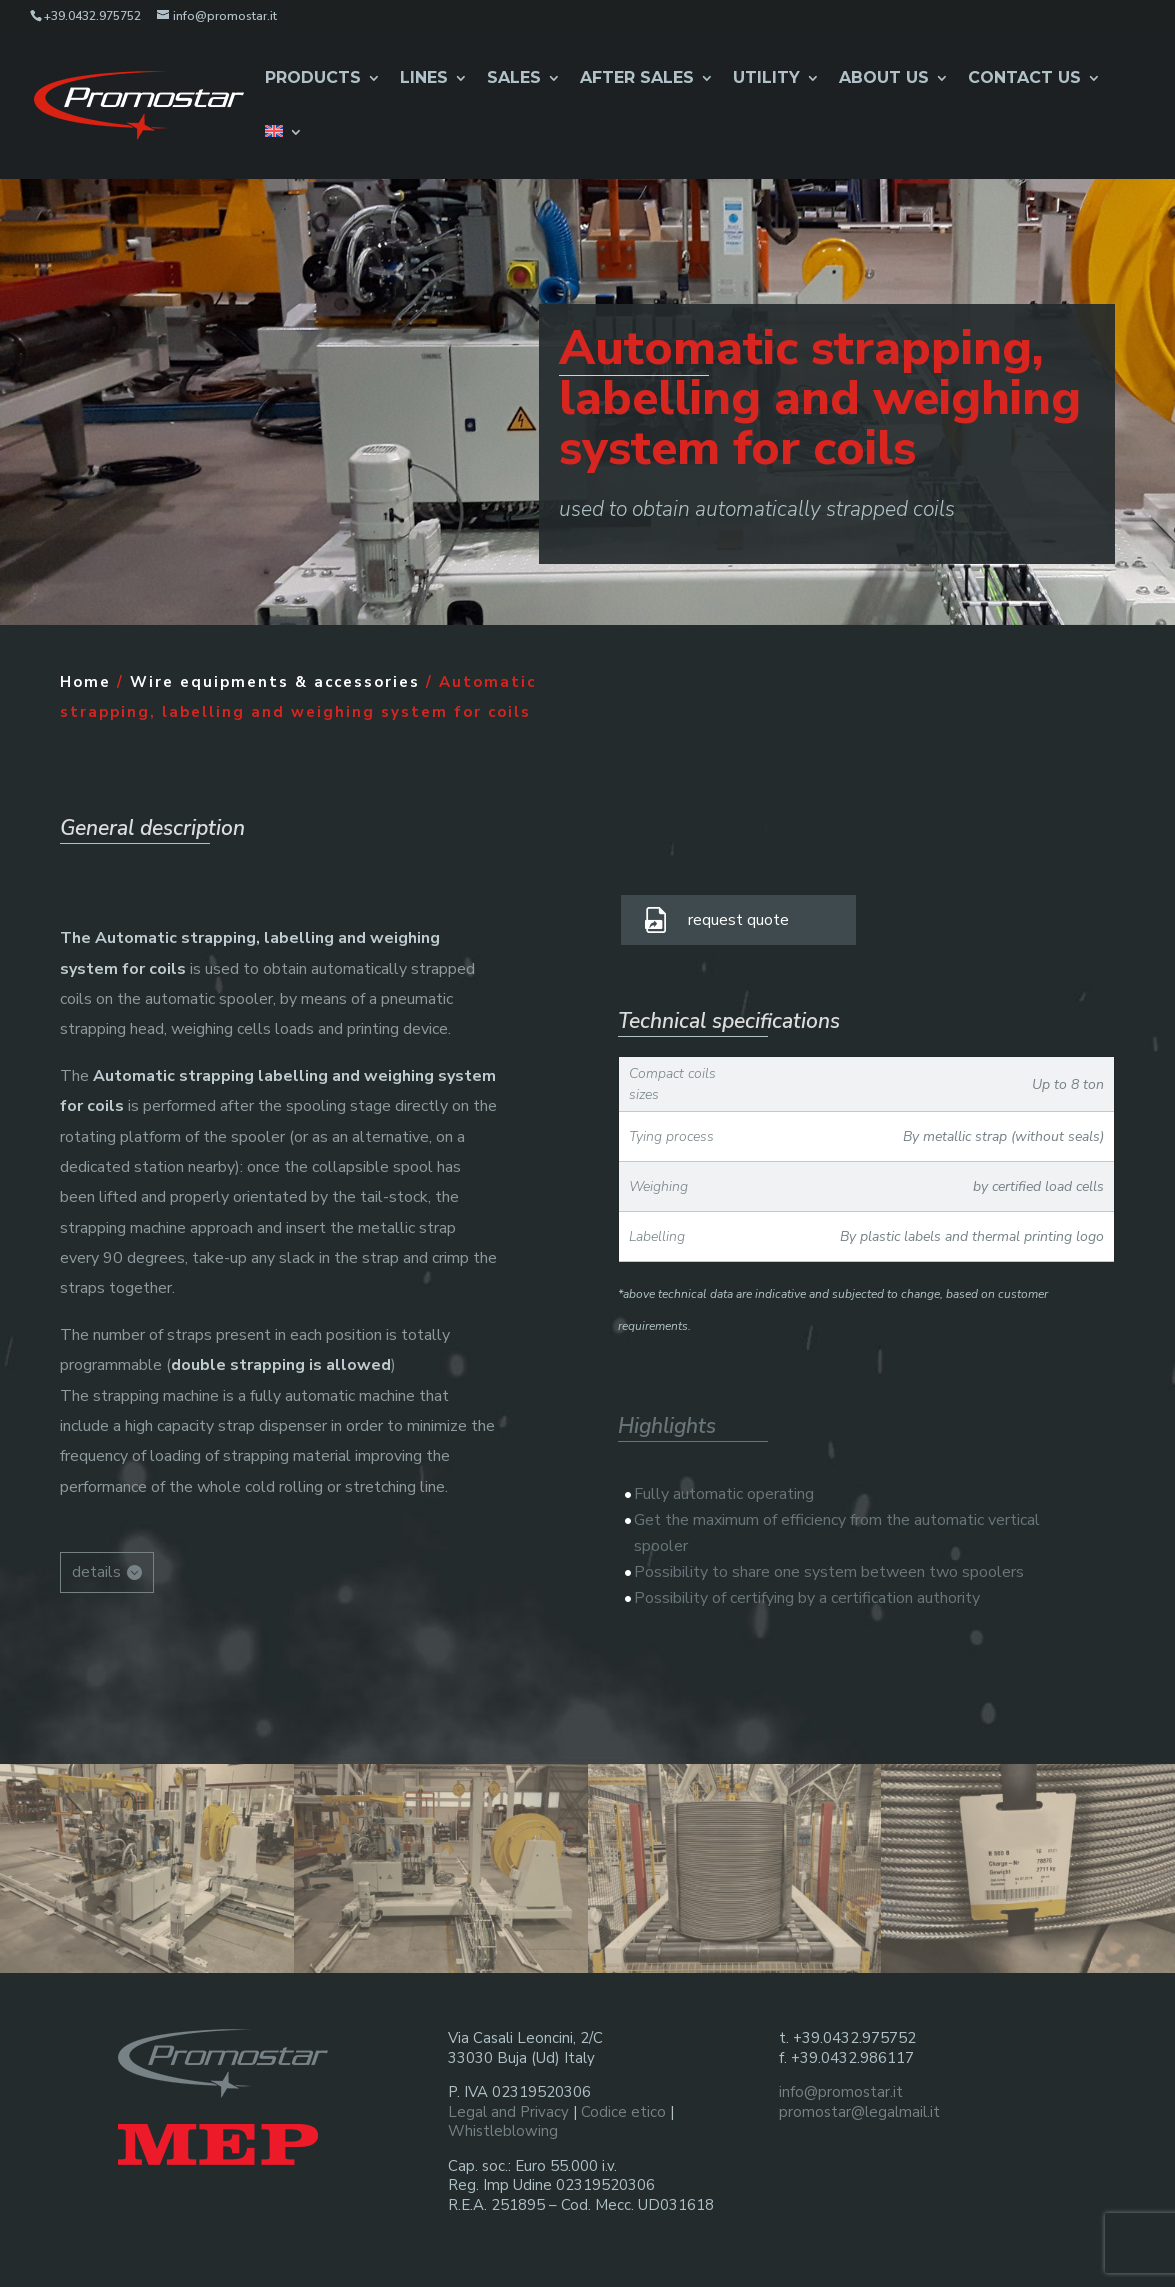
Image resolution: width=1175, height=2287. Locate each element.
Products (313, 79)
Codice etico (623, 2112)
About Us (884, 79)
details (96, 1572)
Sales (514, 79)
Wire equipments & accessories (275, 682)
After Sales (637, 79)
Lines (424, 79)
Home (85, 682)
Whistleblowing (503, 2131)
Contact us (1024, 79)
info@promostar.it (841, 2092)
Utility (766, 79)
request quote (738, 920)
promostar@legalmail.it (859, 2112)
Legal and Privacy (508, 2112)
